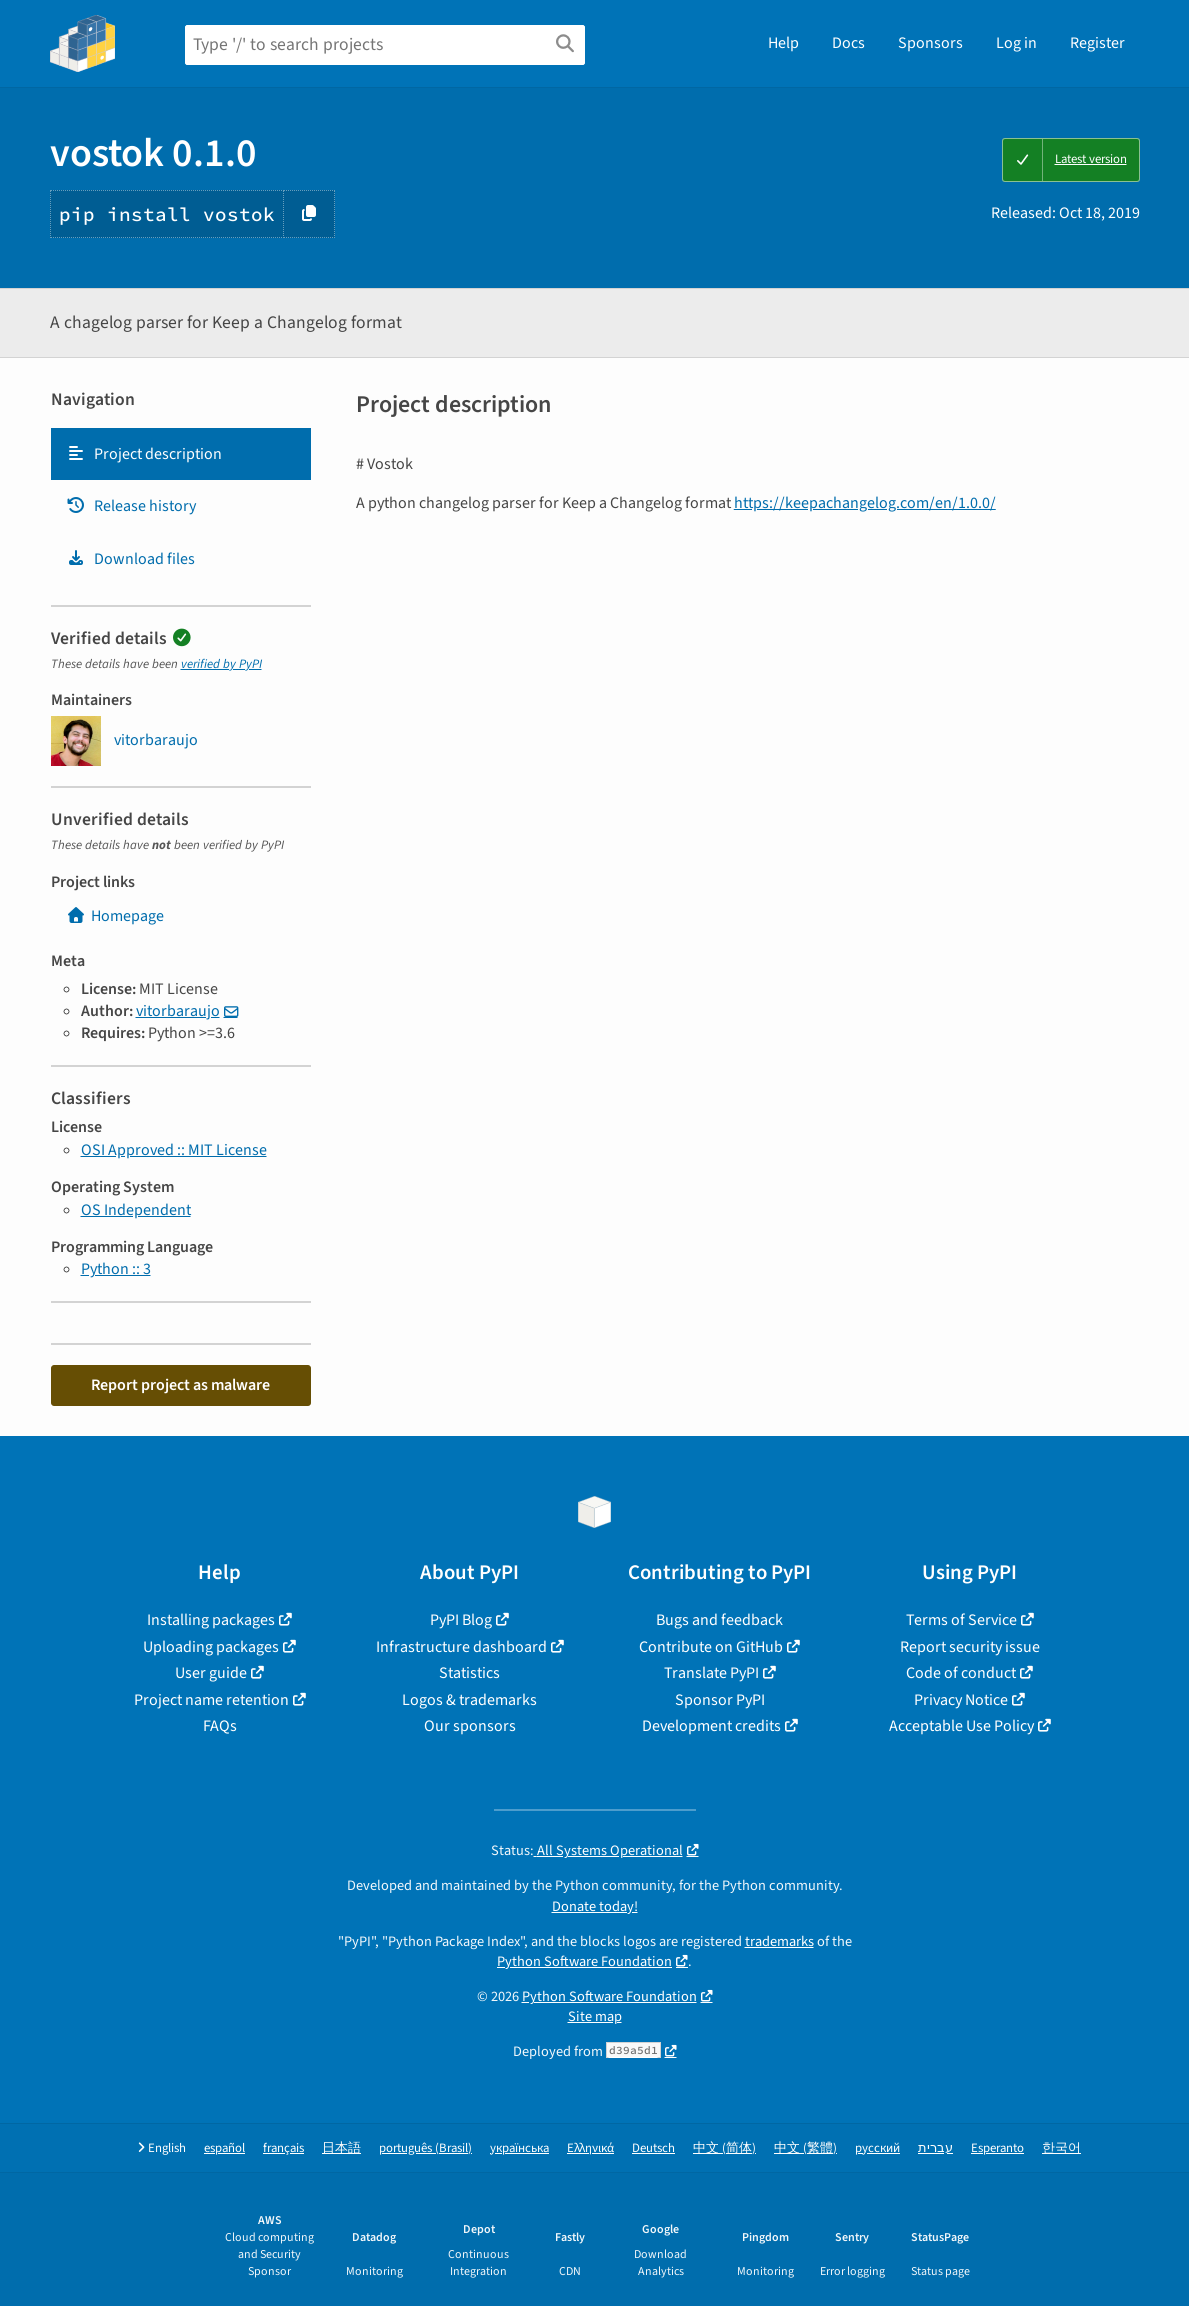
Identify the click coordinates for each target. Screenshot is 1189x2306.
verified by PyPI (221, 664)
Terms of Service (961, 1620)
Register (1097, 43)
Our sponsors (470, 1726)
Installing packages (211, 1620)
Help (783, 43)
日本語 (341, 2148)
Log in (1016, 43)
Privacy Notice (961, 1700)
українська (519, 2148)
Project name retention (211, 1700)
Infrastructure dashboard (461, 1647)
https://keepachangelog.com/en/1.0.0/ (865, 503)
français (283, 2148)
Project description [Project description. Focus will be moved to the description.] (144, 454)
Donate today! (595, 1906)
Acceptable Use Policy (961, 1726)
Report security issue (970, 1647)
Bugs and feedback (719, 1620)
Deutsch (653, 2148)
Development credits (711, 1726)
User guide (211, 1673)
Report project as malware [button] (180, 1385)
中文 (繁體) (805, 2148)
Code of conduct (961, 1673)
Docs (848, 43)
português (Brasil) (425, 2148)
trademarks (779, 1941)
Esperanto (997, 2148)
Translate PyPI (711, 1673)
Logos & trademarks (469, 1700)
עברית (935, 2148)
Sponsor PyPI (720, 1700)
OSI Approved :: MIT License (174, 1150)
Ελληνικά (590, 2148)
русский (877, 2148)
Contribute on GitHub (711, 1647)
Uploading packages (211, 1647)
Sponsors (930, 43)
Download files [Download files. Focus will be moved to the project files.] (130, 559)
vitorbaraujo (178, 1011)
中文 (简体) (724, 2148)
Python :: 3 (116, 1269)
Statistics (469, 1673)
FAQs (220, 1726)
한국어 (1061, 2148)
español (224, 2148)
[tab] (181, 454)
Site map (595, 2016)
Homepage (115, 916)
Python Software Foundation (584, 1961)
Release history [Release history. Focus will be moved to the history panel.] (131, 506)
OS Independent (136, 1210)
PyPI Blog (461, 1620)
